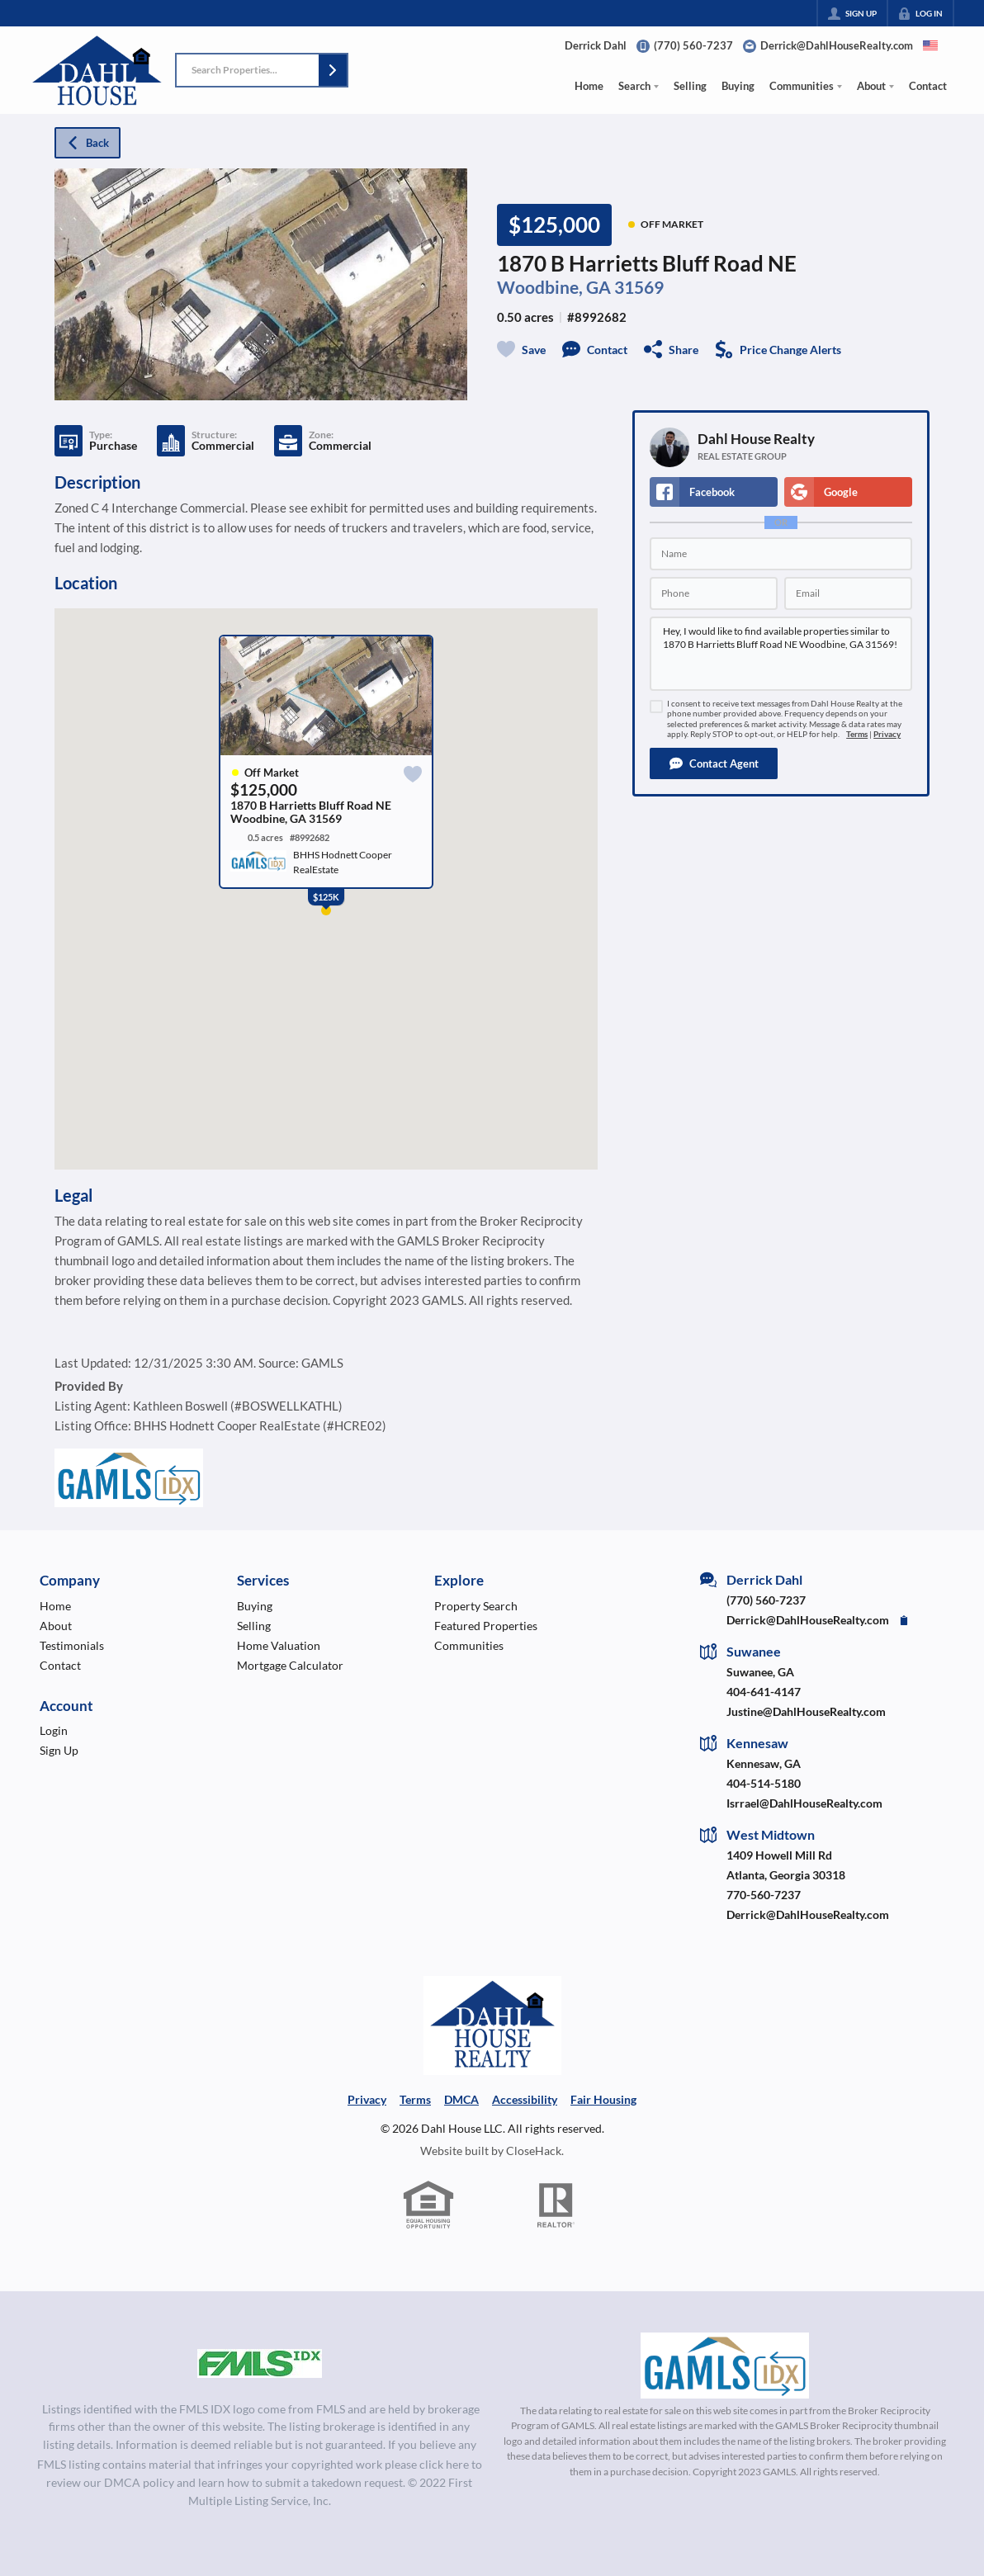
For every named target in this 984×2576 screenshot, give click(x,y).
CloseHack (533, 2151)
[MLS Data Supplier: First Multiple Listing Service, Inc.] (260, 2364)
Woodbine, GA (554, 287)
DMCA (461, 2099)
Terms (857, 734)
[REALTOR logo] (556, 2205)
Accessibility (524, 2099)
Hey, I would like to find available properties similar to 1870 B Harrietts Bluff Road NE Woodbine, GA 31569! (781, 654)
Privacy (887, 734)
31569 (639, 287)
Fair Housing (603, 2099)
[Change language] (930, 45)
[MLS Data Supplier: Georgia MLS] (724, 2365)
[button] (333, 70)
